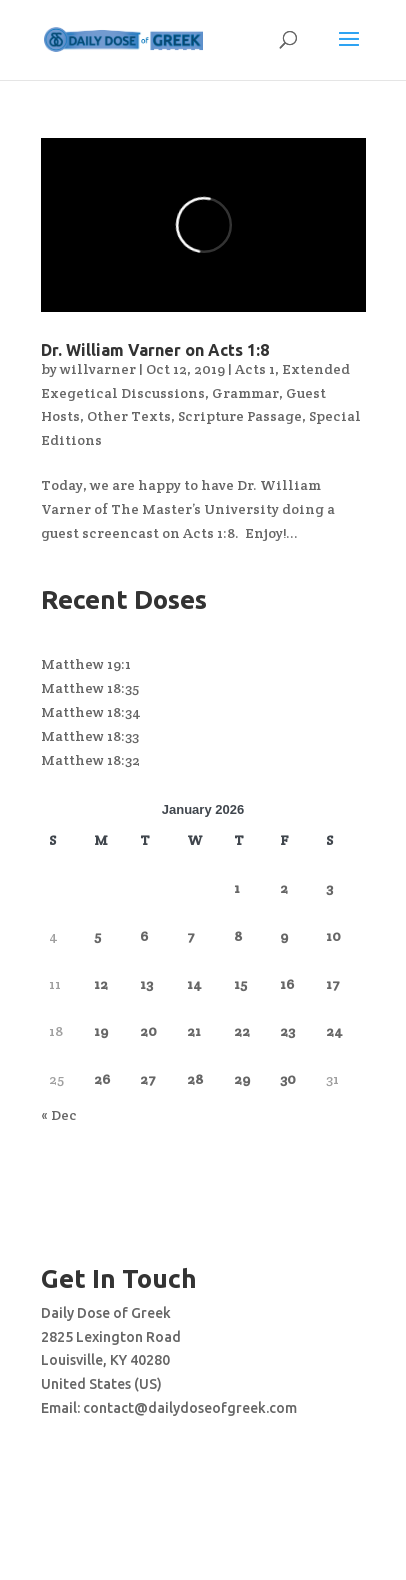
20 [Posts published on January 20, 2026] (148, 1031)
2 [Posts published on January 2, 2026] (284, 888)
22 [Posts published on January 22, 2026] (242, 1031)
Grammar (245, 393)
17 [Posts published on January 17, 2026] (333, 984)
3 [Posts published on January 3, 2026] (329, 888)
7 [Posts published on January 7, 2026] (191, 936)
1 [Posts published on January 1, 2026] (237, 888)
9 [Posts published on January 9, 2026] (284, 936)
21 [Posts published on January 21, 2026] (194, 1031)
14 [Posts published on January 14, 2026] (194, 984)
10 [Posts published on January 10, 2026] (333, 936)
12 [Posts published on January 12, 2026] (101, 984)
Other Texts (129, 416)
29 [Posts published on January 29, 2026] (242, 1079)
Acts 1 (255, 369)
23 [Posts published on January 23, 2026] (287, 1031)
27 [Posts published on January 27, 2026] (148, 1079)
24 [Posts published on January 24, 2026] (334, 1031)
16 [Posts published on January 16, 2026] (287, 984)
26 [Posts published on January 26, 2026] (102, 1079)
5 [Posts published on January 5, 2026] (97, 936)
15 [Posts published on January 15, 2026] (240, 984)
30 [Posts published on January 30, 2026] (288, 1079)
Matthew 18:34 (91, 712)
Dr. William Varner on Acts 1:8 (155, 350)
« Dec (59, 1115)
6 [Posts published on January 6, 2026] (144, 936)
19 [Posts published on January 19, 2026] (101, 1031)
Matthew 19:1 (86, 664)
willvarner (98, 369)
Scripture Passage (240, 416)
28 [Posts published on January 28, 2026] (195, 1079)
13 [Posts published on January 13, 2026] (146, 984)
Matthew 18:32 (90, 760)
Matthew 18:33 (90, 736)
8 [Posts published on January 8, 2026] (238, 936)
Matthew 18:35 (90, 688)
